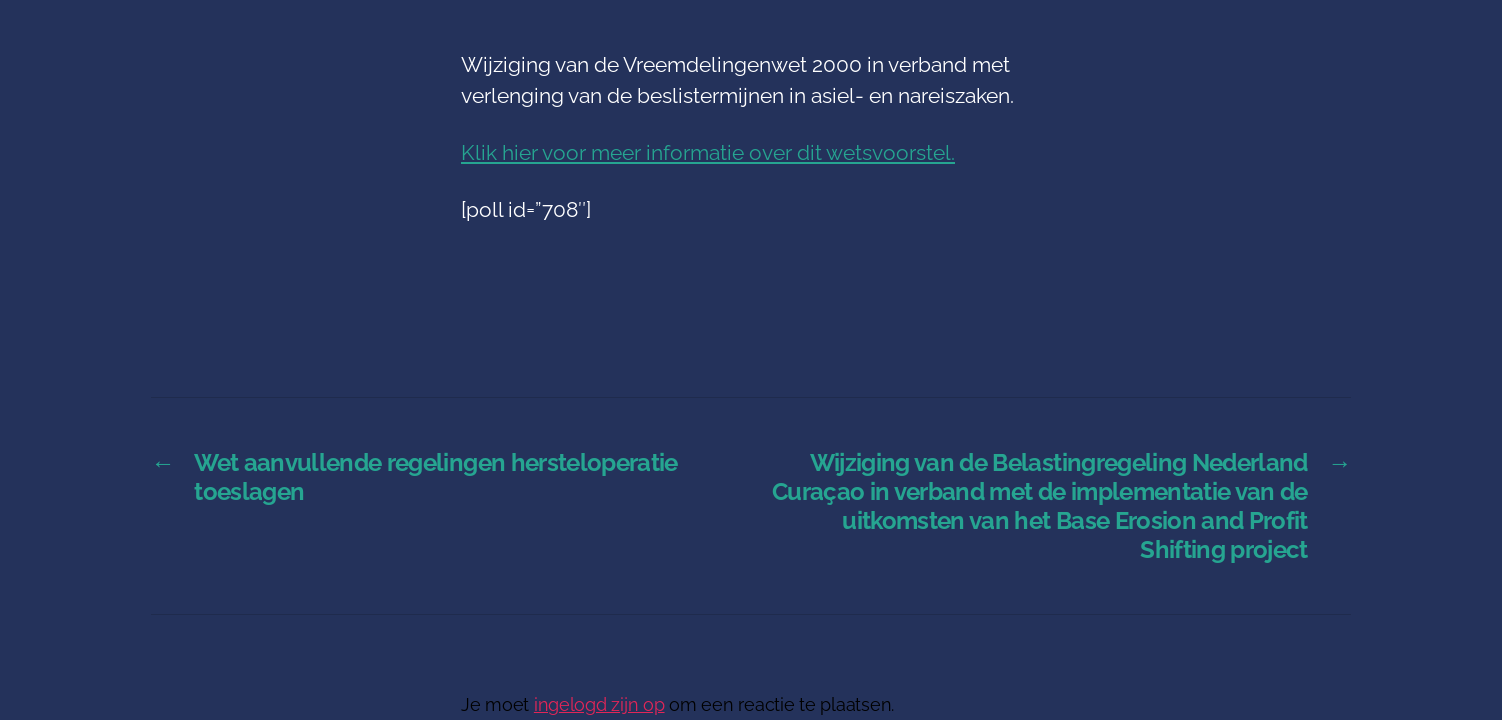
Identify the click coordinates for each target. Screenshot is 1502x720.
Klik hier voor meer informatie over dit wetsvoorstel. (708, 152)
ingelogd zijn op (599, 704)
